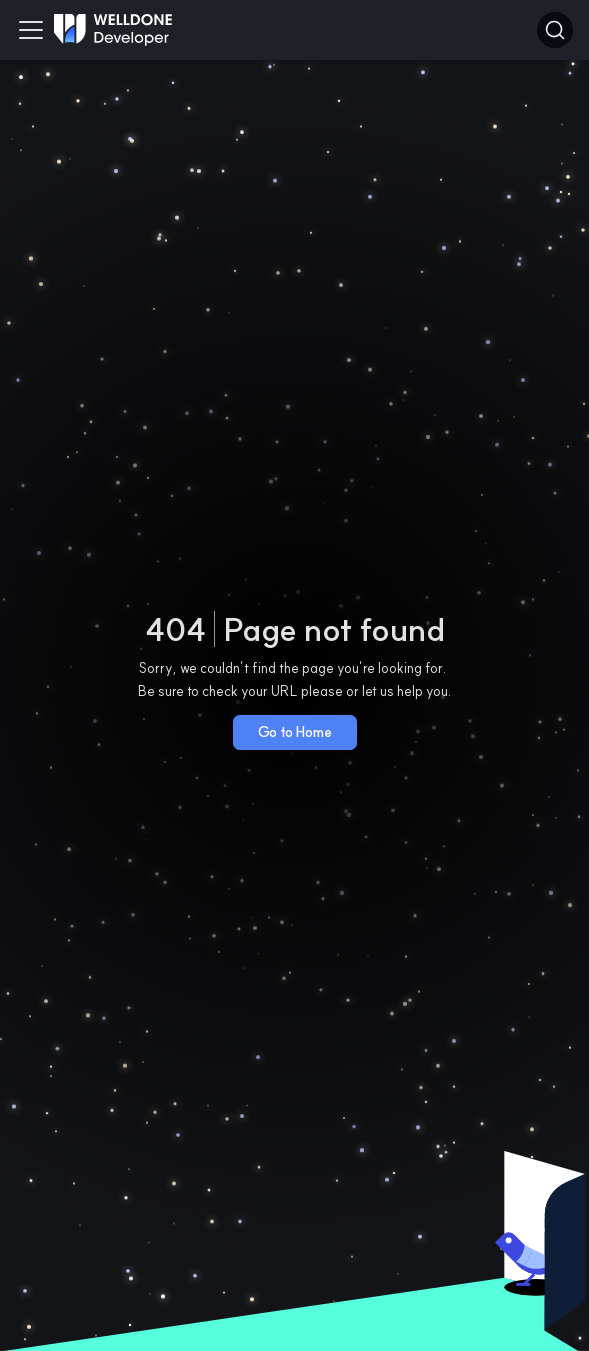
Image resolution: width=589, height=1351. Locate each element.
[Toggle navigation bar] (31, 30)
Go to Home (295, 732)
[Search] (555, 30)
